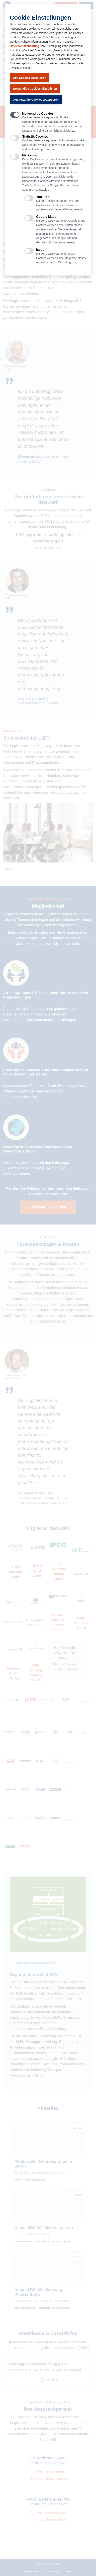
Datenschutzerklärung (24, 46)
